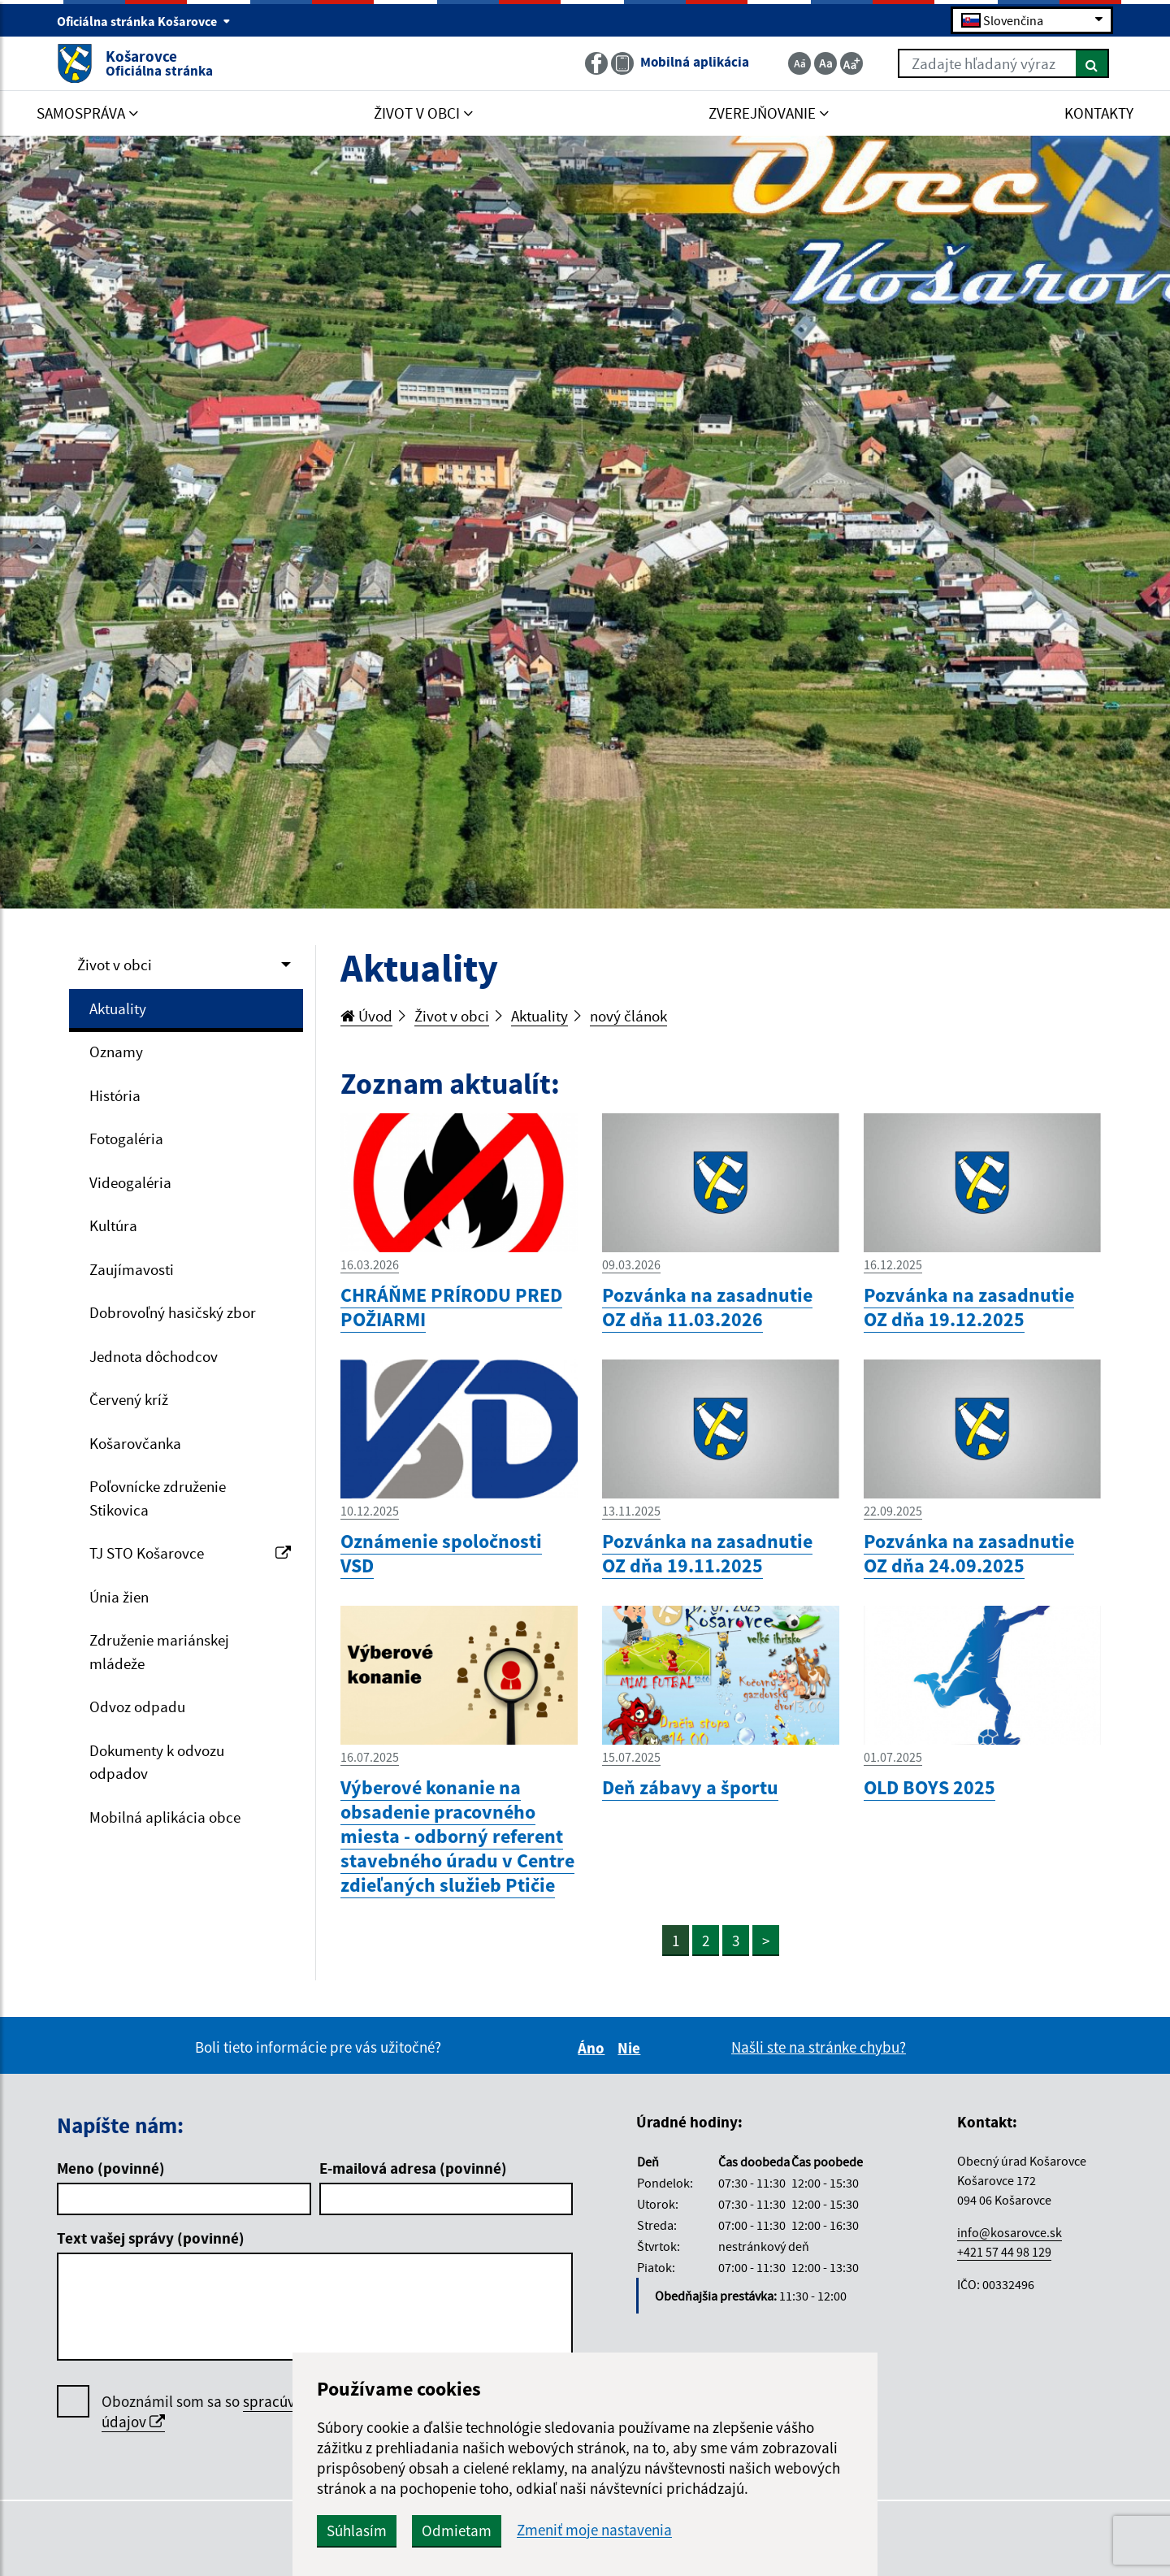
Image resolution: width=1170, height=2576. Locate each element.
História (115, 1095)
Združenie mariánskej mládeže (159, 1651)
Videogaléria (130, 1182)
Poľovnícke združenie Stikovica (157, 1498)
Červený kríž (128, 1399)
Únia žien (119, 1597)
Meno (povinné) (111, 2168)
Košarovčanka (135, 1443)
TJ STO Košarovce (190, 1553)
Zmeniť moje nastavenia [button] (594, 2530)
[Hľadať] (1092, 63)
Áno (593, 2048)
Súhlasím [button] (357, 2530)
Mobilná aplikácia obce (164, 1817)
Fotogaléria (126, 1138)
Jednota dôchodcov (153, 1356)
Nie (631, 2048)
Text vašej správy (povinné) (151, 2238)
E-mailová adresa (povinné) (413, 2168)
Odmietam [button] (457, 2530)
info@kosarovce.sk (1009, 2232)
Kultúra (113, 1225)
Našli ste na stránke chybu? (818, 2047)
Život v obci (114, 964)
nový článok (628, 1016)
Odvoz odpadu (137, 1706)
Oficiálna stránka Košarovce (144, 21)
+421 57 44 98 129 (1004, 2252)
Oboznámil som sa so (248, 2412)
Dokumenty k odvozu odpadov (156, 1762)
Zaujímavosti (131, 1269)
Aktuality (117, 1008)
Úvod (366, 1016)
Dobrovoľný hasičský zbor (172, 1312)
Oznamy (116, 1051)
